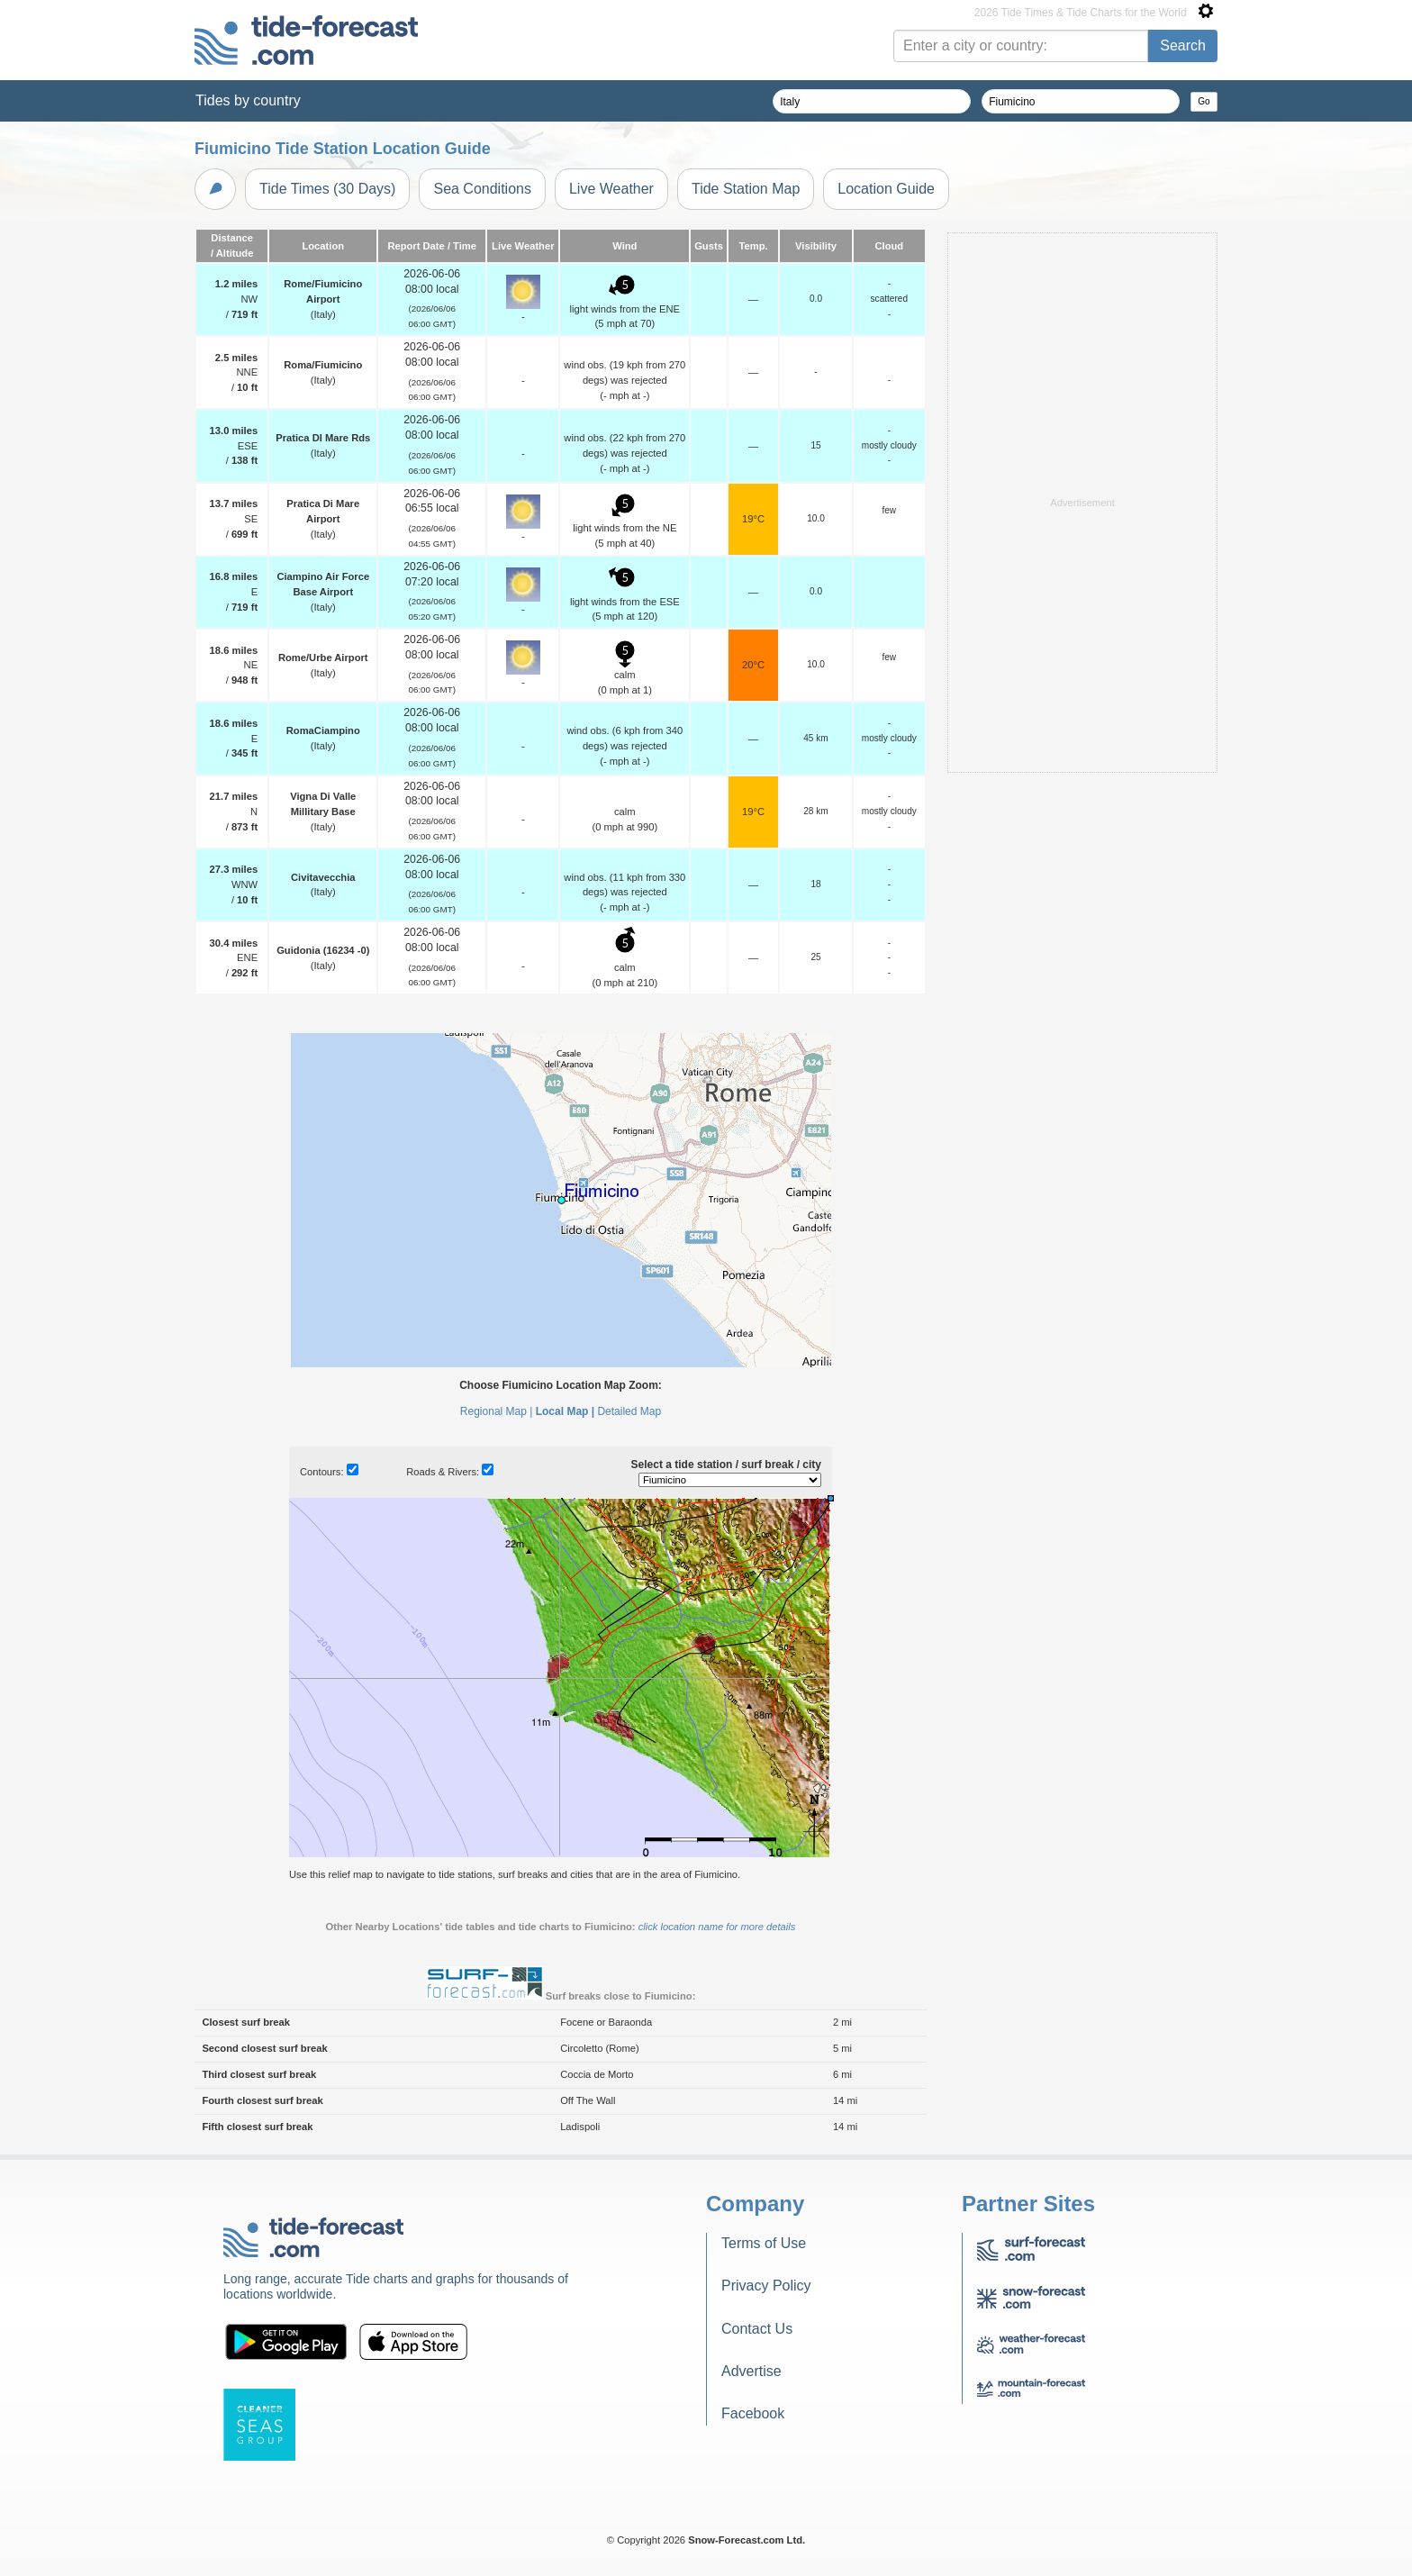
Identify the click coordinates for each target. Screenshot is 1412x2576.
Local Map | (565, 1411)
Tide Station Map (746, 188)
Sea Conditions (482, 188)
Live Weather (611, 188)
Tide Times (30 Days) (327, 188)
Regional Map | (496, 1411)
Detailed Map (629, 1411)
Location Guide (886, 188)
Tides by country (248, 100)
